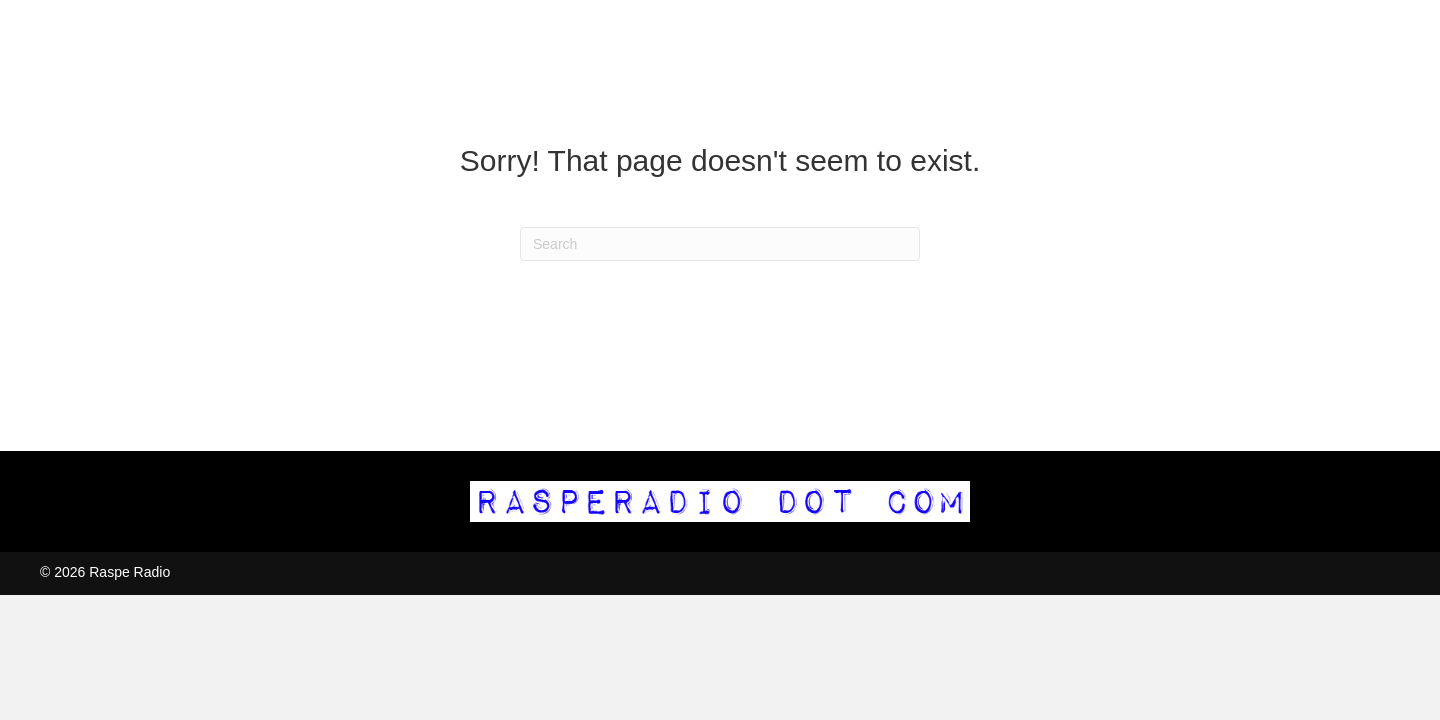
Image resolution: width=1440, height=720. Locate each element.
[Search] (720, 244)
